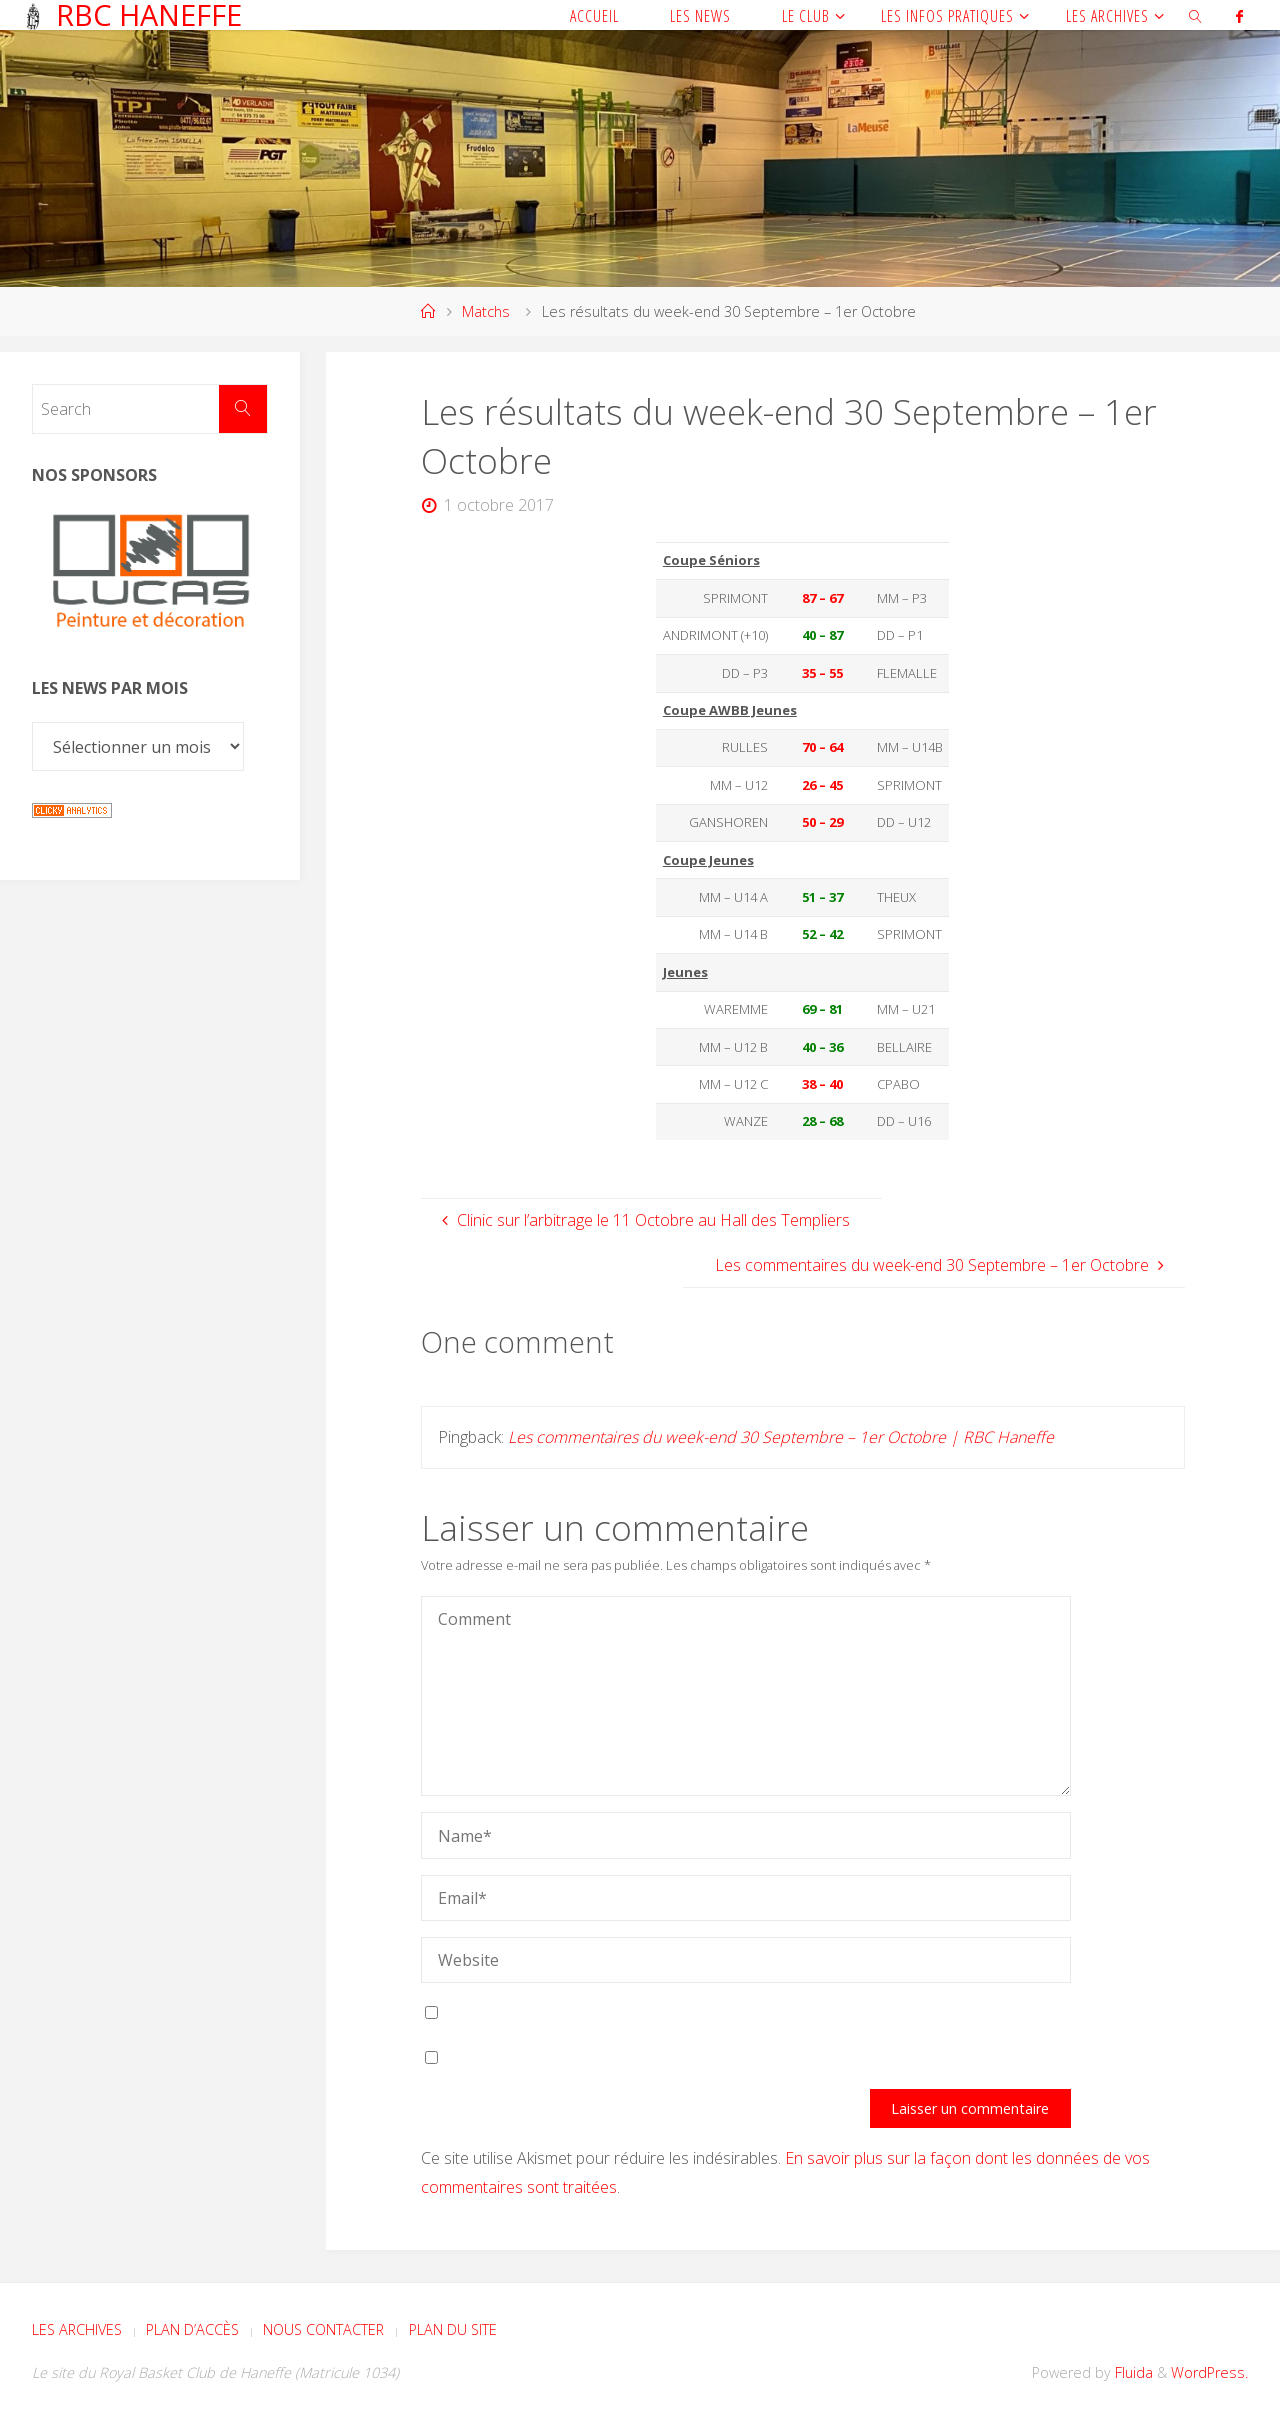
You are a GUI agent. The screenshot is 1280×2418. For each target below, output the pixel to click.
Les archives (77, 2329)
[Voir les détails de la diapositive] (150, 578)
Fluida (1132, 2372)
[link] (1195, 15)
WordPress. (1209, 2372)
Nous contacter (323, 2329)
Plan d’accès (192, 2329)
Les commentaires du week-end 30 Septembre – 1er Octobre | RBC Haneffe (781, 1437)
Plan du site (453, 2329)
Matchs (486, 311)
